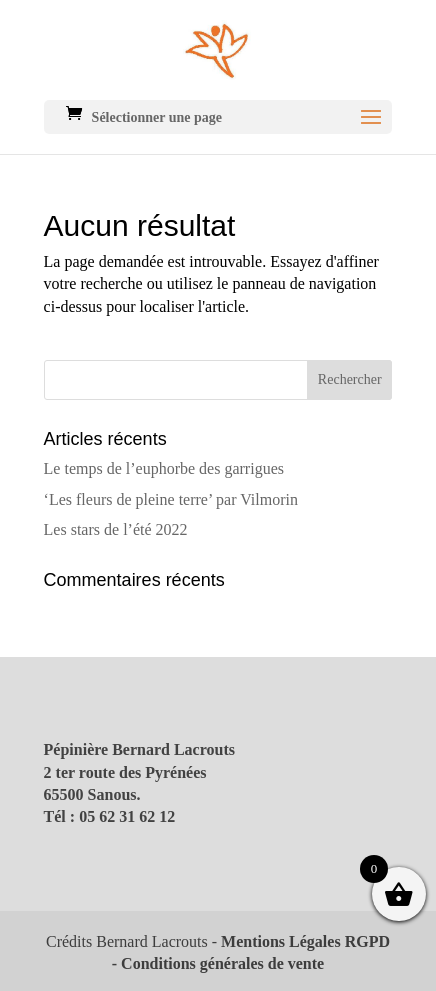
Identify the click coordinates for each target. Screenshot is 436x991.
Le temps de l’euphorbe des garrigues (164, 468)
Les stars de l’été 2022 (116, 529)
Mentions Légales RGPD (305, 941)
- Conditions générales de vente (218, 963)
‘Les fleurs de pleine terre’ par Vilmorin (171, 499)
